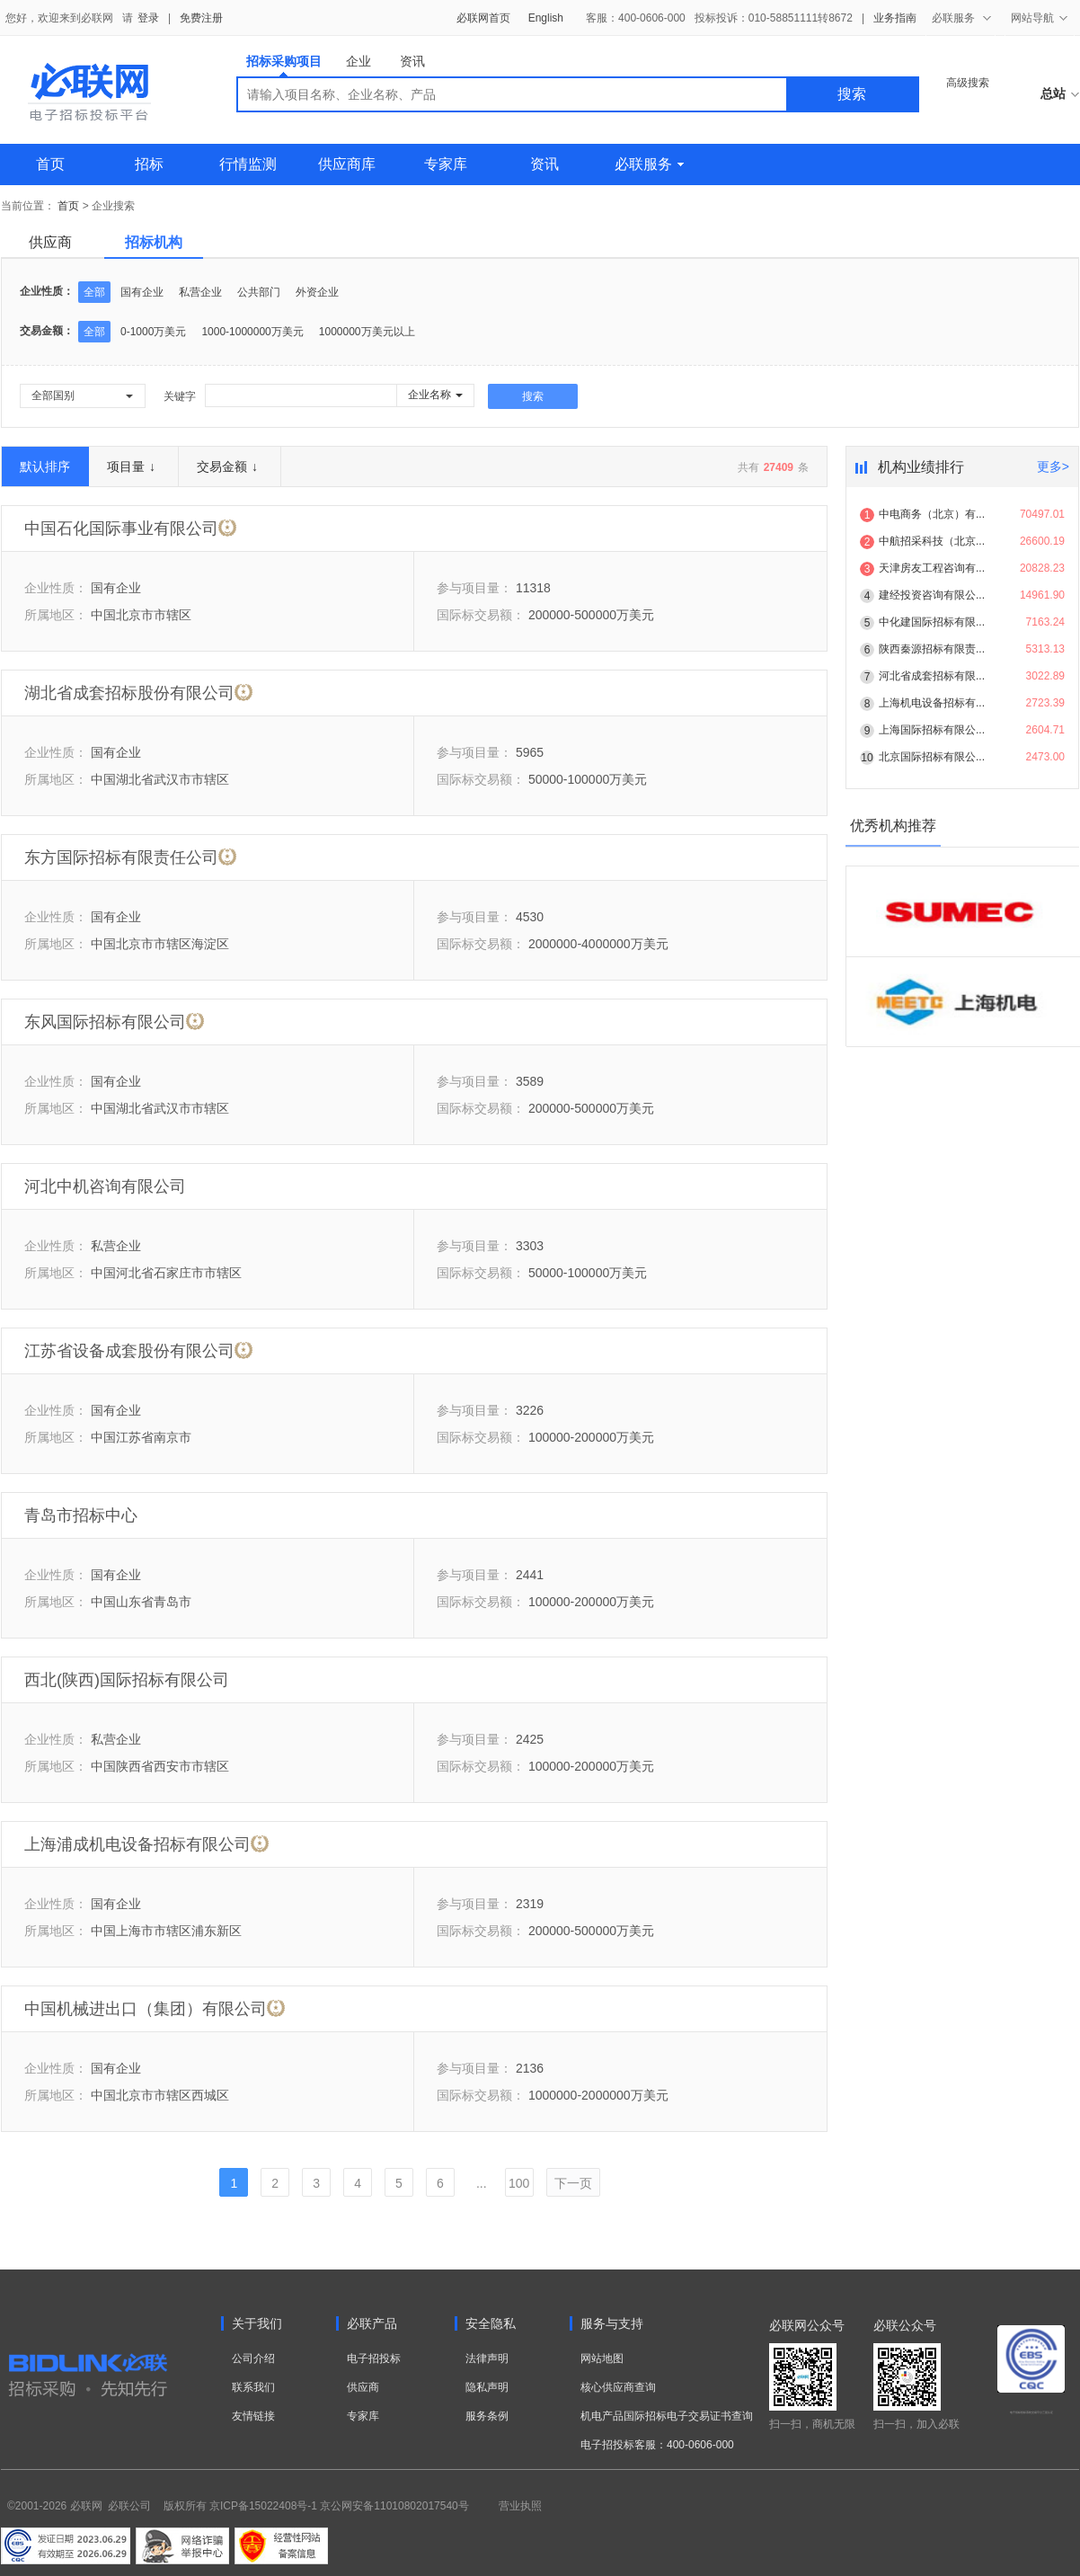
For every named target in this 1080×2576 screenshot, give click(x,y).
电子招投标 (374, 2358)
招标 (149, 164)
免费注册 (201, 18)
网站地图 (602, 2358)
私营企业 (200, 292)
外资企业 (317, 292)
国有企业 (142, 292)
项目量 (131, 466)
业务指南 (894, 18)
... (481, 2183)
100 (519, 2183)
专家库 (445, 164)
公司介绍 (253, 2358)
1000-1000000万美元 (252, 331)
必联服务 (649, 164)
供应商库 (347, 164)
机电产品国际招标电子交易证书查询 (666, 2416)
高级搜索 (967, 82)
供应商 (50, 242)
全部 (94, 292)
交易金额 (227, 466)
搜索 (851, 94)
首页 (50, 164)
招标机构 (153, 242)
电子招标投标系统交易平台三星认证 (1031, 2412)
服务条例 (487, 2416)
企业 (358, 61)
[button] (82, 396)
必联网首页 (483, 18)
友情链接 (253, 2416)
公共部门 (258, 292)
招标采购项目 (284, 65)
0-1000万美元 (153, 331)
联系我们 (253, 2387)
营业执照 (520, 2506)
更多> (1053, 466)
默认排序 (45, 466)
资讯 (412, 61)
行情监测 (248, 164)
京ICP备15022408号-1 (263, 2506)
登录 (148, 18)
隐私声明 (487, 2387)
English (545, 18)
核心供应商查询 (618, 2387)
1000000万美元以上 (367, 331)
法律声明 (487, 2358)
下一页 (573, 2183)
